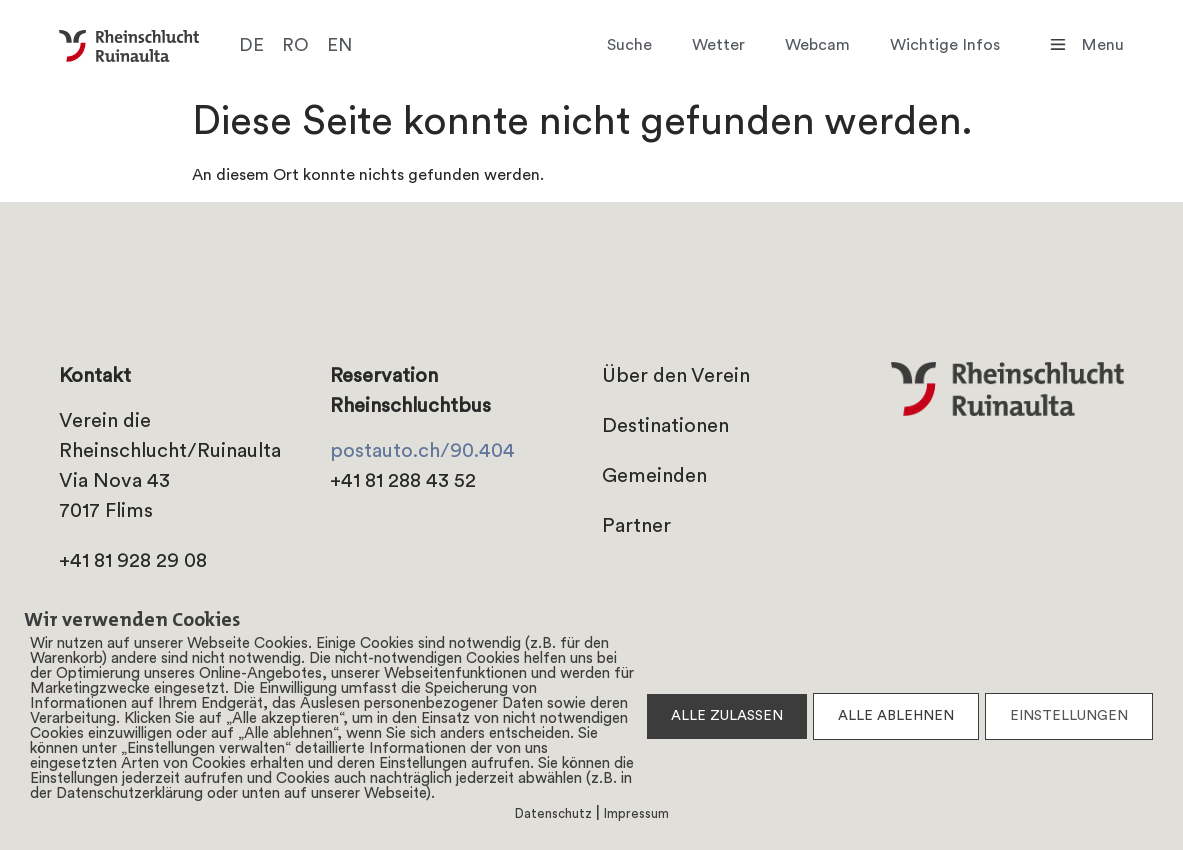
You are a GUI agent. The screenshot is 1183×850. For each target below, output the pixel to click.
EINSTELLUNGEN (1069, 716)
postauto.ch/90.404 (422, 452)
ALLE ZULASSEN (727, 716)
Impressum (636, 814)
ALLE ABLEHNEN (896, 716)
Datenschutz (553, 814)
